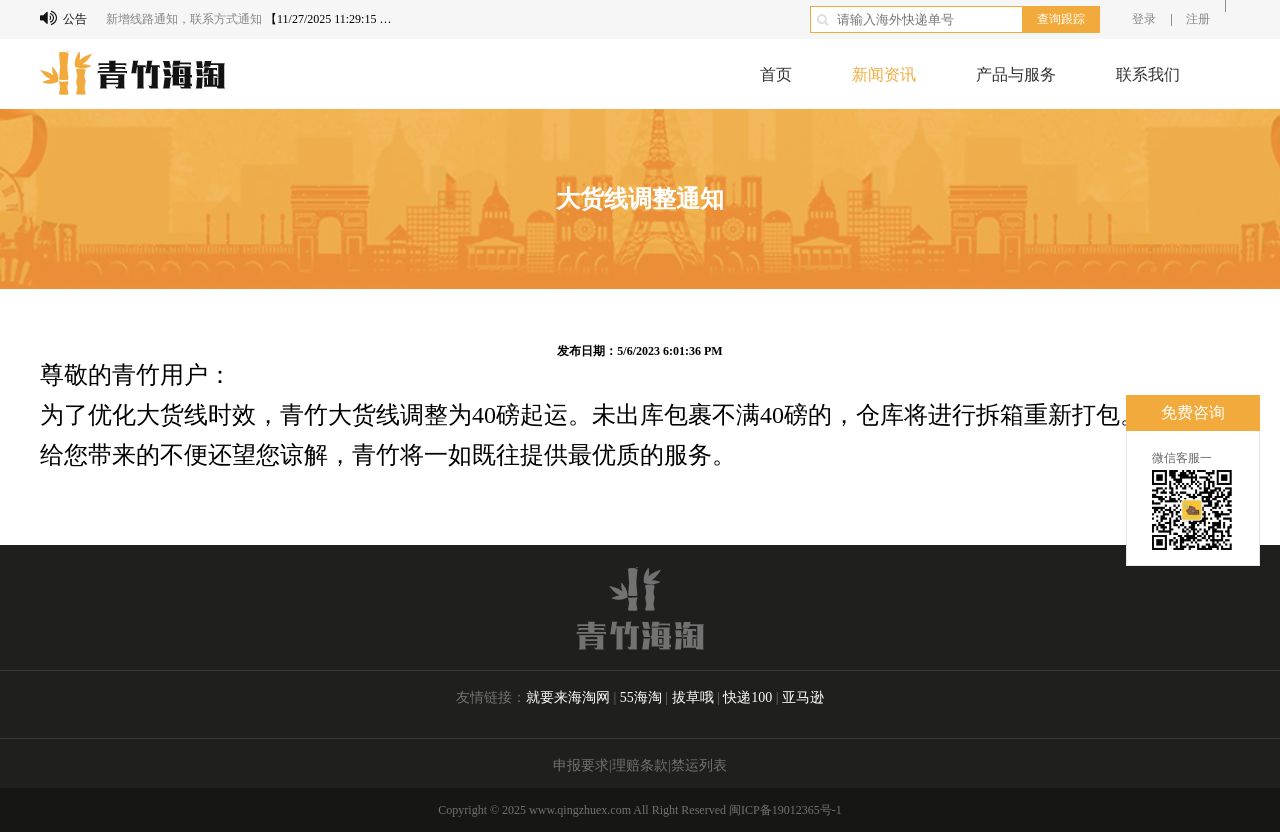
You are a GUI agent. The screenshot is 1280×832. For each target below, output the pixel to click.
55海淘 (641, 697)
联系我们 (1148, 74)
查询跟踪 (1061, 19)
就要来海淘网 (568, 697)
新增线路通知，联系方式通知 (184, 19)
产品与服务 (1016, 74)
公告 (63, 18)
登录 (1144, 19)
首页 (776, 74)
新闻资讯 (884, 74)
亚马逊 (803, 697)
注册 (1198, 19)
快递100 (749, 697)
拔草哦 (695, 697)
